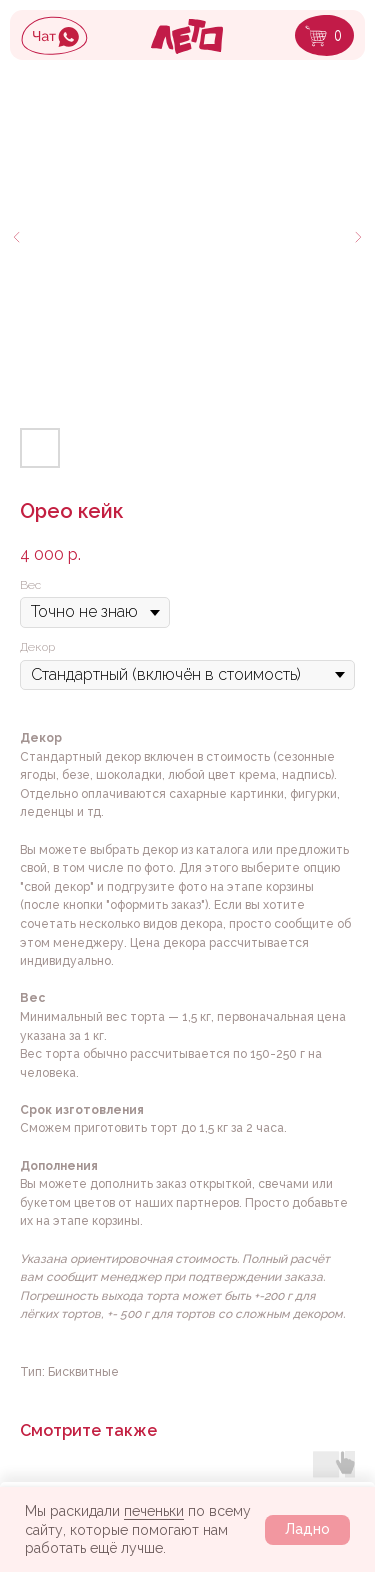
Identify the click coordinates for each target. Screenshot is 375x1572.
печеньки (154, 1511)
